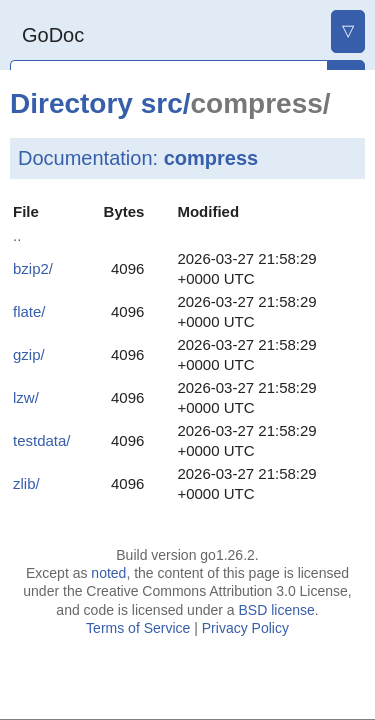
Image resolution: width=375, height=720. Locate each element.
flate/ (29, 311)
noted (108, 573)
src (162, 103)
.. (17, 235)
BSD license (276, 610)
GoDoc (53, 35)
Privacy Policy (245, 628)
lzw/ (26, 397)
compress (211, 158)
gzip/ (29, 354)
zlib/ (26, 483)
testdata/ (42, 440)
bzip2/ (33, 268)
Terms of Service (138, 628)
